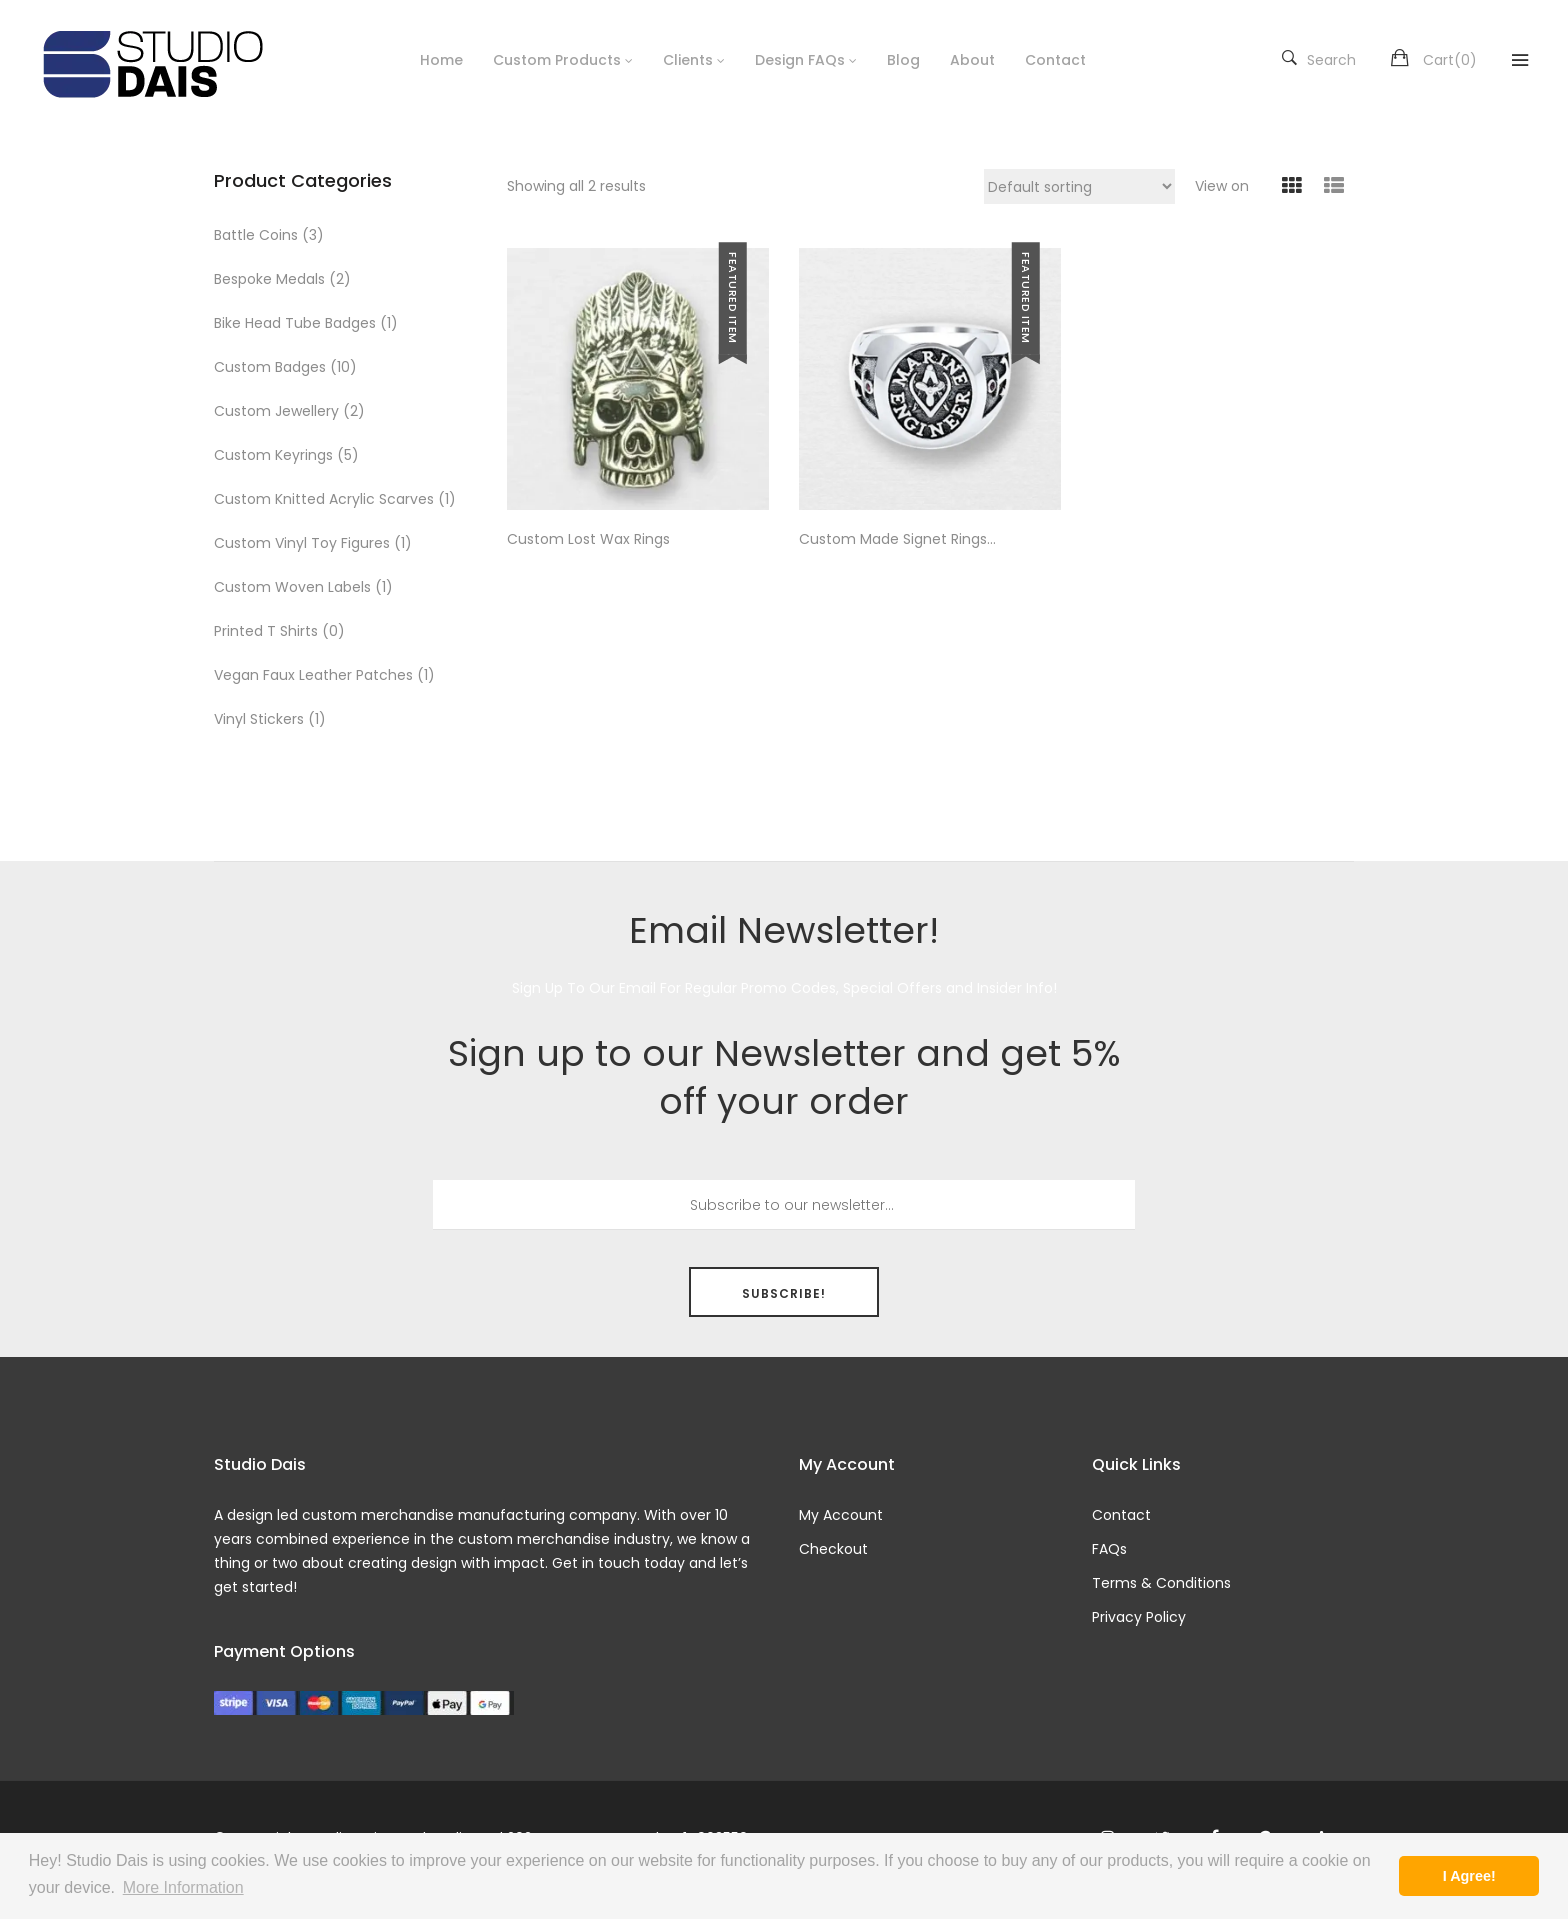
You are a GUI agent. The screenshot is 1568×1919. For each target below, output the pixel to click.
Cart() (1450, 60)
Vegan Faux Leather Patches (313, 675)
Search (1319, 60)
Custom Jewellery (276, 411)
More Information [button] (183, 1887)
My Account (841, 1515)
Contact (1121, 1515)
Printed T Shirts (266, 631)
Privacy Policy (1139, 1617)
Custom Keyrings (273, 455)
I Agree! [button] (1469, 1876)
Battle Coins (256, 235)
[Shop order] (1079, 186)
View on (1222, 186)
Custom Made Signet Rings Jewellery (893, 539)
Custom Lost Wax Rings (588, 539)
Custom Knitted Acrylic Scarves (324, 499)
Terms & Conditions (1161, 1583)
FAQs (1109, 1549)
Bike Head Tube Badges (295, 323)
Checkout (833, 1549)
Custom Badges (270, 367)
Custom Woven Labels (292, 587)
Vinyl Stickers (259, 719)
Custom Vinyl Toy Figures (302, 543)
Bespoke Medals (269, 279)
